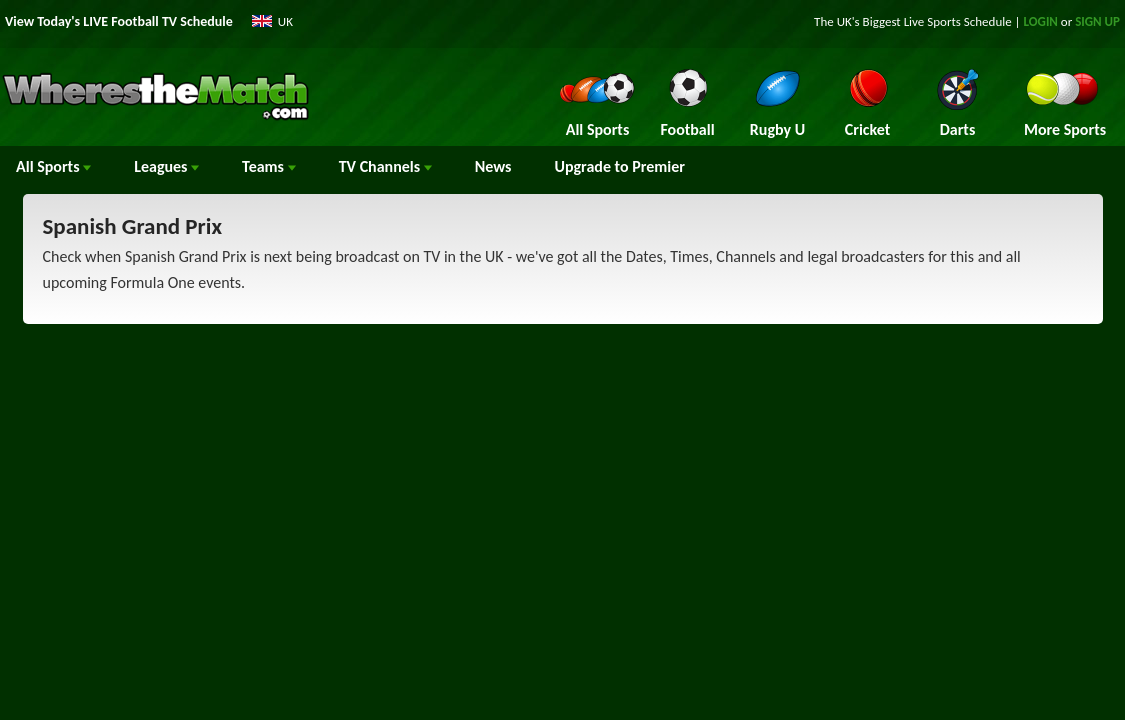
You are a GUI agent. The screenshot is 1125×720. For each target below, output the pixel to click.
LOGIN (1041, 21)
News (493, 166)
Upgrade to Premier (619, 166)
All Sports (53, 166)
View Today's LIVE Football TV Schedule (119, 21)
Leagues (166, 166)
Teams (269, 166)
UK (285, 21)
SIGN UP (1097, 21)
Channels (385, 166)
